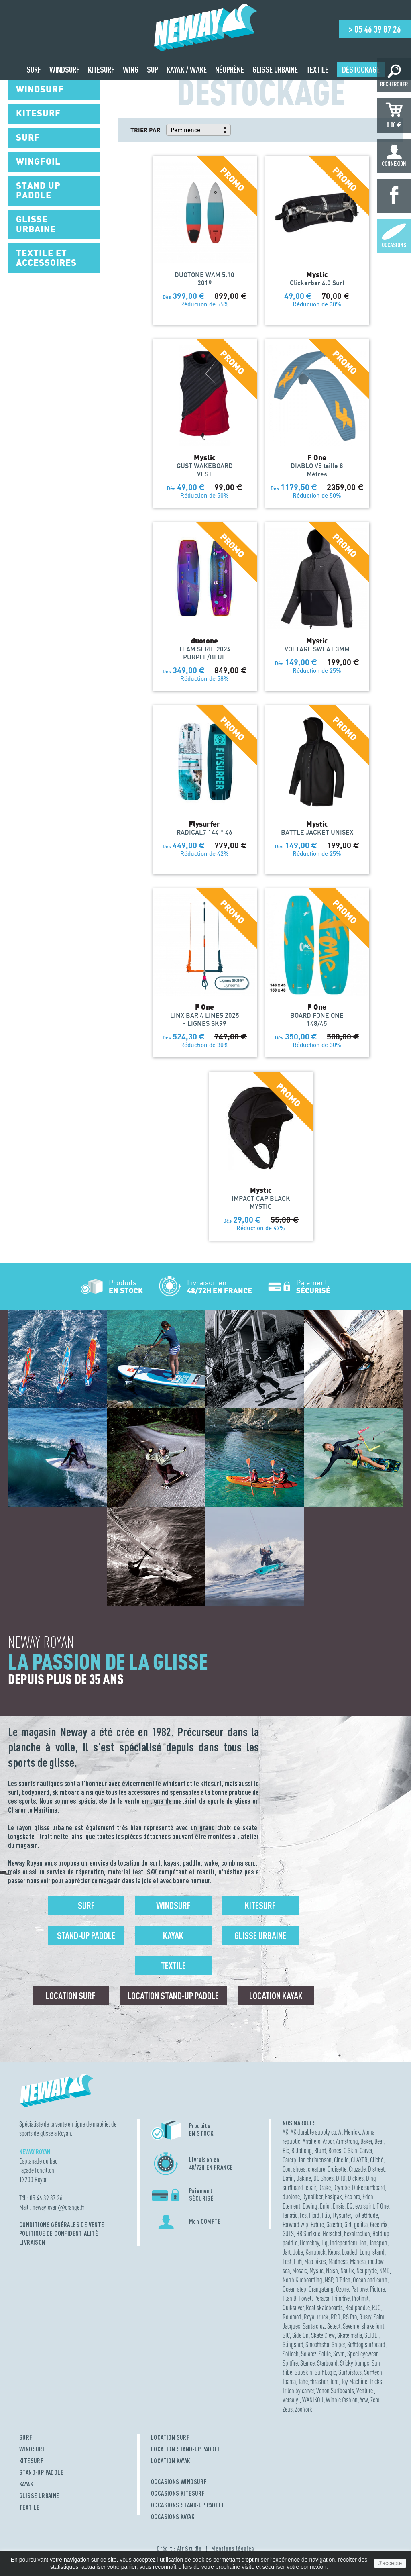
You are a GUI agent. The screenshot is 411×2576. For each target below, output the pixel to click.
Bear (378, 2141)
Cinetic (341, 2160)
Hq (324, 2243)
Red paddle (357, 2307)
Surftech (373, 2372)
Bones (334, 2150)
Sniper (338, 2344)
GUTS (288, 2233)
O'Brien (342, 2280)
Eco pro (352, 2196)
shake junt (373, 2326)
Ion (363, 2243)
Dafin (288, 2178)
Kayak (173, 1935)
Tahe (303, 2381)
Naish (332, 2270)
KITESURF (31, 2460)
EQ (350, 2206)
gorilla (361, 2224)
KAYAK (26, 2484)
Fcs (303, 2215)
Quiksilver (293, 2307)
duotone (291, 2196)
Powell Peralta (314, 2298)
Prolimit (360, 2298)
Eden (367, 2196)
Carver (366, 2150)
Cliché (376, 2160)
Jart (287, 2252)
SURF (26, 2437)
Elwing (310, 2206)
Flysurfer (341, 2215)
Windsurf (173, 1905)
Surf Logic (325, 2372)
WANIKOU (313, 2400)
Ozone (342, 2289)
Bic (286, 2150)
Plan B (289, 2298)
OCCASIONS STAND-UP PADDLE (188, 2505)
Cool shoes (294, 2169)
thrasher (319, 2381)
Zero (374, 2400)
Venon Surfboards (335, 2390)
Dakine (303, 2178)
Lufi (298, 2261)
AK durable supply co (313, 2132)
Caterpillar (293, 2160)
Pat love (359, 2289)
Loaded (349, 2252)
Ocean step (294, 2289)
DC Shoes (323, 2178)
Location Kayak (276, 1995)
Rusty (365, 2317)
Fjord (314, 2215)
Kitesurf (260, 1905)
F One (382, 2206)
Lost (287, 2261)
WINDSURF (32, 2449)
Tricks (376, 2381)
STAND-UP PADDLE (41, 2472)
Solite (325, 2353)
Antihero (311, 2141)
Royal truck (316, 2317)
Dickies (356, 2178)
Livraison (32, 2242)
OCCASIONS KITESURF (178, 2493)
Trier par (145, 129)
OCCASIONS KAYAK (172, 2516)
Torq (334, 2381)
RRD (335, 2317)
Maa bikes (315, 2261)
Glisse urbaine (260, 1935)
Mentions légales (232, 2548)
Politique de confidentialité (58, 2233)
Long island (372, 2252)
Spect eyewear (362, 2353)
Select (333, 2326)
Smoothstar (317, 2344)
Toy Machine (354, 2381)
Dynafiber (312, 2196)
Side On (300, 2335)
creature (316, 2169)
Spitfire (290, 2363)
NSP (329, 2280)
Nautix (347, 2270)
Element (291, 2206)
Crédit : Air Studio (179, 2548)
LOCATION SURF (170, 2437)
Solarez (308, 2353)
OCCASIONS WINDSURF (179, 2481)
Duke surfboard (368, 2187)
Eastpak (333, 2196)
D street (376, 2169)
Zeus (288, 2409)
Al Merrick (349, 2132)
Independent (343, 2243)
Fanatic (290, 2215)
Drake (324, 2187)
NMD (384, 2270)
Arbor (328, 2141)
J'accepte (390, 2563)
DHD (341, 2178)
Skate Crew (323, 2335)
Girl (348, 2224)
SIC (286, 2335)
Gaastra (334, 2224)
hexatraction (357, 2233)
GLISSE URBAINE (39, 2495)
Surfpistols (350, 2372)
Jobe (298, 2252)
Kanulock (315, 2252)
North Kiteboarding (302, 2280)
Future (317, 2224)
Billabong (301, 2150)
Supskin (303, 2372)
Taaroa (289, 2381)
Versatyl (291, 2400)
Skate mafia (349, 2335)
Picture (377, 2289)
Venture (365, 2390)
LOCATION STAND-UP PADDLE (186, 2449)
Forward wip (295, 2224)
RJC (376, 2307)
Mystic (316, 2270)
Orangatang (321, 2289)
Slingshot (293, 2344)
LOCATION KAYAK (170, 2460)
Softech (291, 2353)
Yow (364, 2400)
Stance (307, 2363)
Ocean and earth (370, 2280)
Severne (351, 2326)
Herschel (332, 2233)
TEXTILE (29, 2507)
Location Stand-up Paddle (173, 1995)
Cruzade (357, 2169)
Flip (326, 2215)
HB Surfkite (308, 2233)
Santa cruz (314, 2326)
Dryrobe (341, 2187)
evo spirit (364, 2206)
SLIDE (371, 2335)
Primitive (341, 2298)
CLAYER (359, 2160)
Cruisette (337, 2169)
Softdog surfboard (366, 2344)
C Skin (350, 2150)
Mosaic (299, 2270)
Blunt (320, 2150)
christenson (319, 2160)
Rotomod (292, 2317)
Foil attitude (365, 2215)
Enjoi (325, 2206)
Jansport (378, 2243)
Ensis (338, 2206)
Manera (358, 2261)
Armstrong (347, 2141)
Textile (173, 1965)
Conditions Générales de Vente (61, 2224)
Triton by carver (298, 2390)
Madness (338, 2261)
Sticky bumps (354, 2363)
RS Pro (350, 2317)
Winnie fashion (342, 2400)
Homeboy (309, 2243)
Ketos (334, 2252)
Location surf (71, 1995)
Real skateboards (324, 2307)
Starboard (327, 2363)
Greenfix (378, 2224)
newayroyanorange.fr (58, 2207)
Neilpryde (366, 2270)
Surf (86, 1905)
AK (285, 2132)
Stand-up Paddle (86, 1935)
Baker (366, 2141)
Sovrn (339, 2353)
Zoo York (303, 2409)
